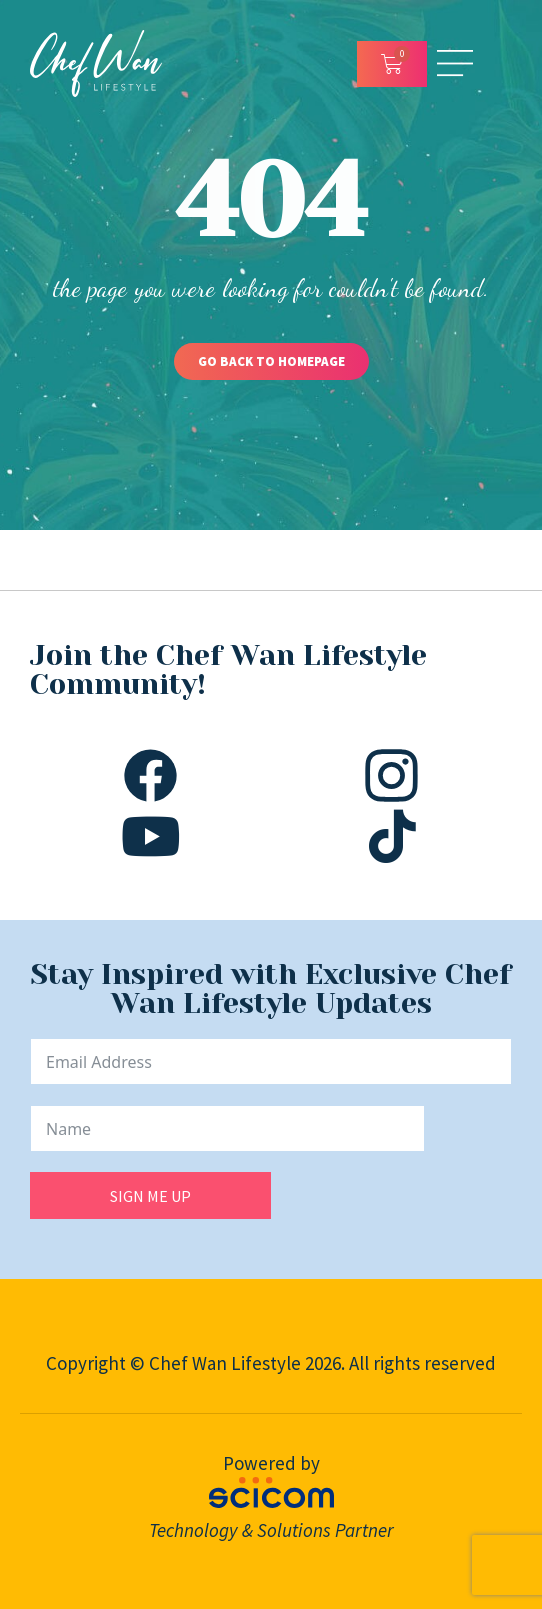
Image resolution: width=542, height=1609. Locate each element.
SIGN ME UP (150, 1196)
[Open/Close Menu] (455, 63)
